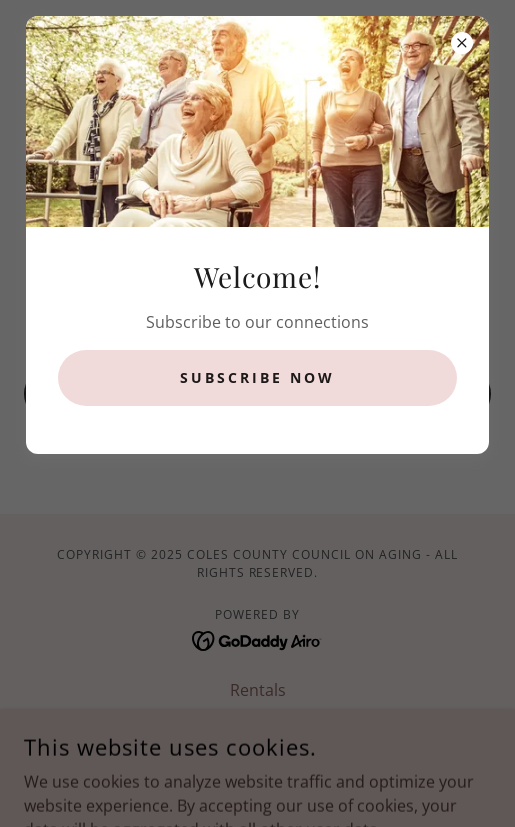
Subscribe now (257, 377)
